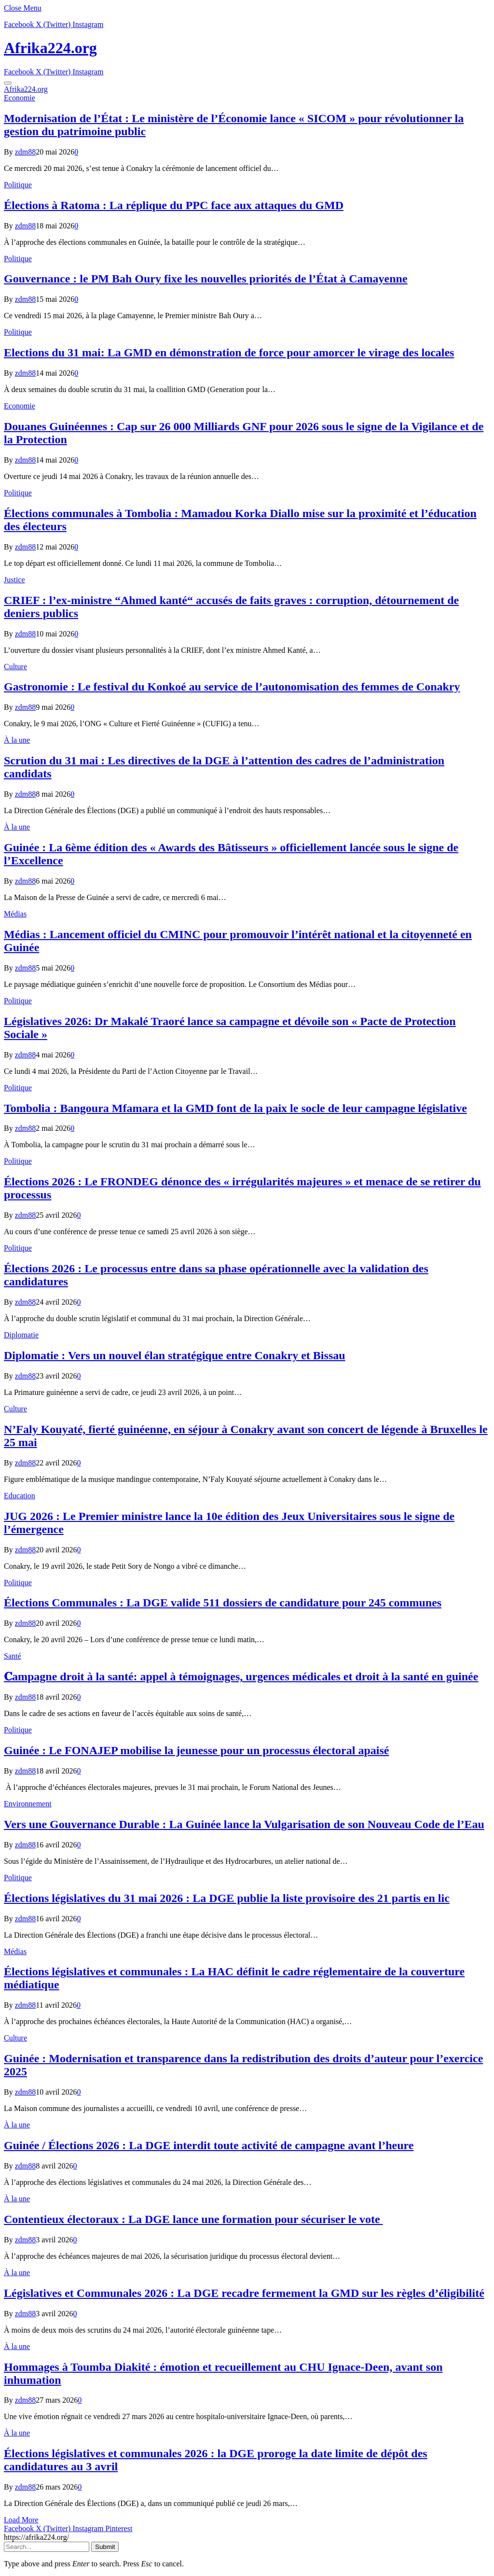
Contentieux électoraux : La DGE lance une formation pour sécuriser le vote (193, 2219)
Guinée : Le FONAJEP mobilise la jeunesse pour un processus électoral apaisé (196, 1750)
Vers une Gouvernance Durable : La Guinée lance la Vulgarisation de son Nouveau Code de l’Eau (244, 1824)
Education (19, 1496)
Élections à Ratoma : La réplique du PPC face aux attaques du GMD (173, 205)
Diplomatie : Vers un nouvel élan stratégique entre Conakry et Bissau (174, 1355)
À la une (17, 740)
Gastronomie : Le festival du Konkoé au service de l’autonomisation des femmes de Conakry (232, 686)
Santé (12, 1656)
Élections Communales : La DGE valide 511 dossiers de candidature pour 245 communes (222, 1602)
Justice (14, 580)
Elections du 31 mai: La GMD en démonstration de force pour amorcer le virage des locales (229, 352)
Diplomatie (21, 1335)
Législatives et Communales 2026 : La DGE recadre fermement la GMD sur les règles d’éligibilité (244, 2293)
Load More (21, 2520)
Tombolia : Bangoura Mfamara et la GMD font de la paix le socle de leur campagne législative (235, 1108)
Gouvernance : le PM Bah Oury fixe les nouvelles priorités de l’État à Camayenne (206, 278)
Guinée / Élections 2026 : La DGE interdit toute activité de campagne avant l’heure (208, 2145)
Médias (15, 914)
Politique (18, 185)
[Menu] (8, 83)
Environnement (28, 1804)
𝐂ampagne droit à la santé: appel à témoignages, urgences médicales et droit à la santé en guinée (241, 1676)
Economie (19, 98)
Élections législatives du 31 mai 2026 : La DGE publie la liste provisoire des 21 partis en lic (227, 1898)
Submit (105, 2546)
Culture (15, 666)
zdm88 (25, 152)
